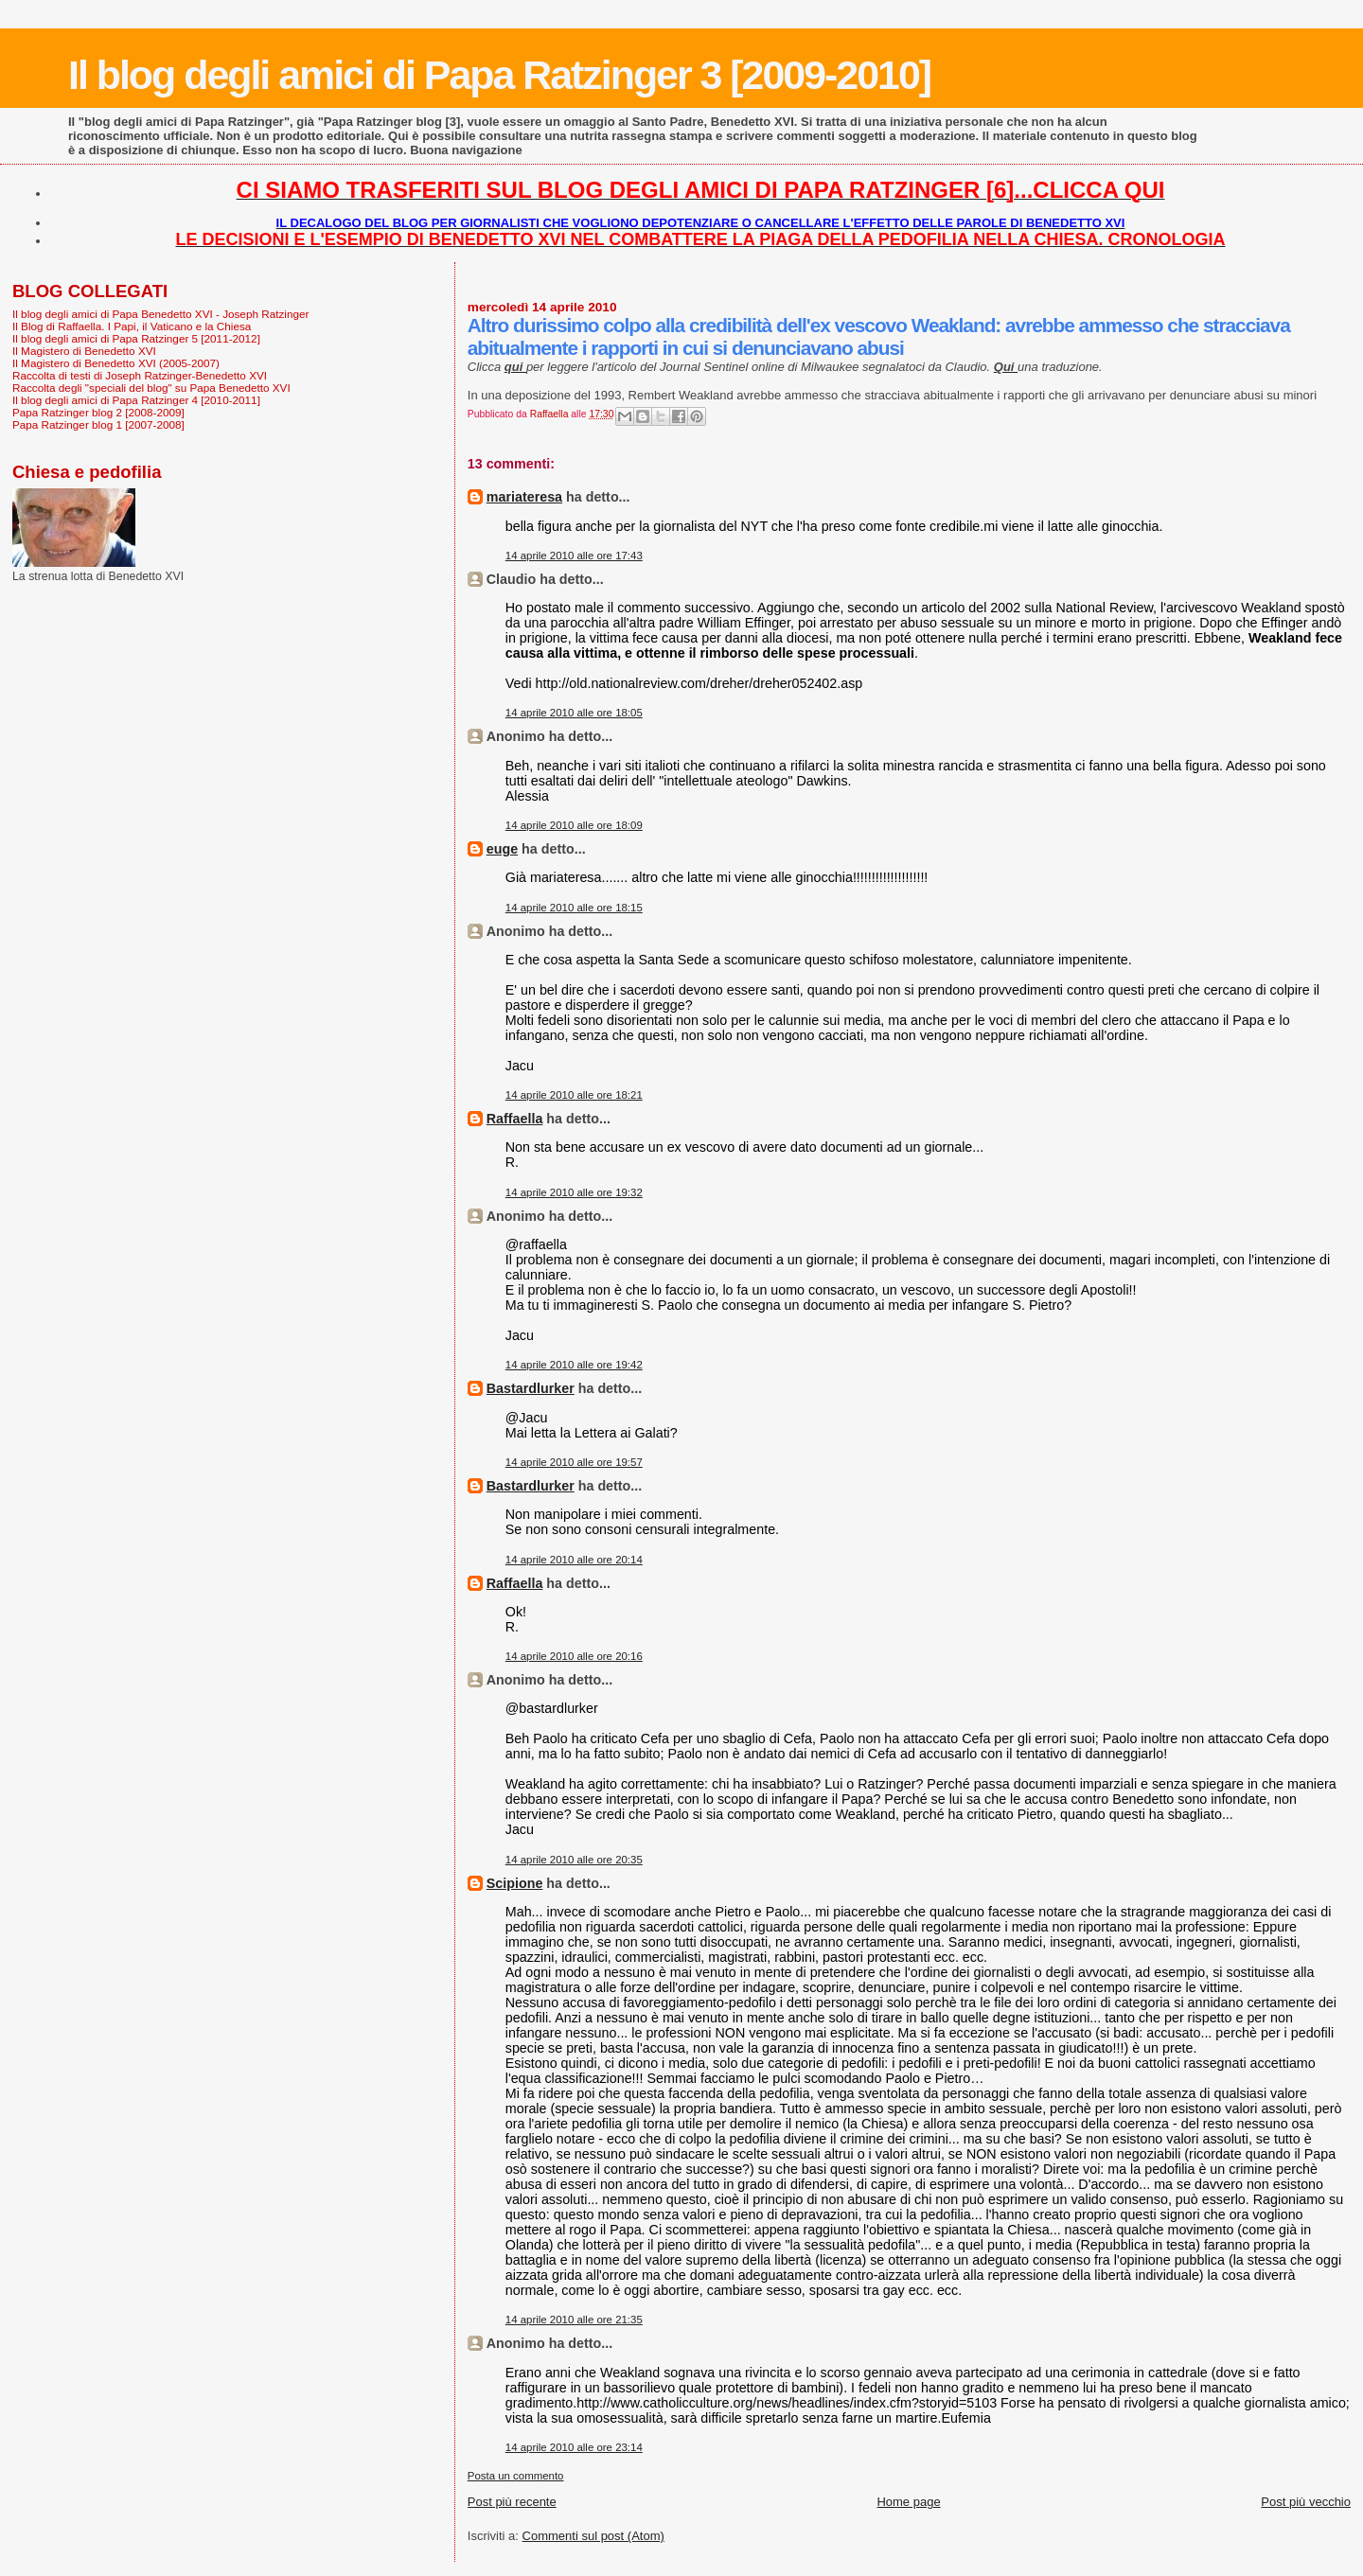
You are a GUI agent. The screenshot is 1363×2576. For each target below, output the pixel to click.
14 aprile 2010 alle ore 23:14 (574, 2447)
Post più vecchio (1306, 2502)
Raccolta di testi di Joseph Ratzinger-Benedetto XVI (139, 375)
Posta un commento (516, 2475)
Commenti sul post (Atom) (593, 2536)
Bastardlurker (531, 1388)
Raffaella (515, 1118)
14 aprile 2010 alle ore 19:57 (574, 1462)
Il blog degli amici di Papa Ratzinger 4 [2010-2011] (136, 400)
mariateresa (524, 496)
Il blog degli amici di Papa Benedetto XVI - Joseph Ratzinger (160, 314)
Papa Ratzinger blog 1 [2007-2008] (98, 424)
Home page (908, 2502)
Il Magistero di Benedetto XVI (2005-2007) (116, 363)
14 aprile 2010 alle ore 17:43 (574, 555)
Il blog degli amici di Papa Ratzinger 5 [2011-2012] (136, 338)
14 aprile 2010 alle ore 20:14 (574, 1559)
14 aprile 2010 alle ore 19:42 (574, 1364)
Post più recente (512, 2502)
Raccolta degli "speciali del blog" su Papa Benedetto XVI (151, 387)
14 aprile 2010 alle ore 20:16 (574, 1656)
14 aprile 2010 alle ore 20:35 (574, 1859)
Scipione (515, 1883)
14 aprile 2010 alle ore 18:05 (574, 712)
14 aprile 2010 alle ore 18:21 (574, 1095)
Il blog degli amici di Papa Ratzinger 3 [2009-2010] (499, 74)
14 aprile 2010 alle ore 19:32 (574, 1192)
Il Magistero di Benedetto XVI (84, 350)
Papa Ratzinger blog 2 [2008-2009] (98, 412)
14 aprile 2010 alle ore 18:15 (574, 907)
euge (502, 848)
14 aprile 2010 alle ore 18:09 (574, 825)
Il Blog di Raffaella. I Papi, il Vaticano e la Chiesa (131, 326)
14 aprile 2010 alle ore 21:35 (574, 2319)
